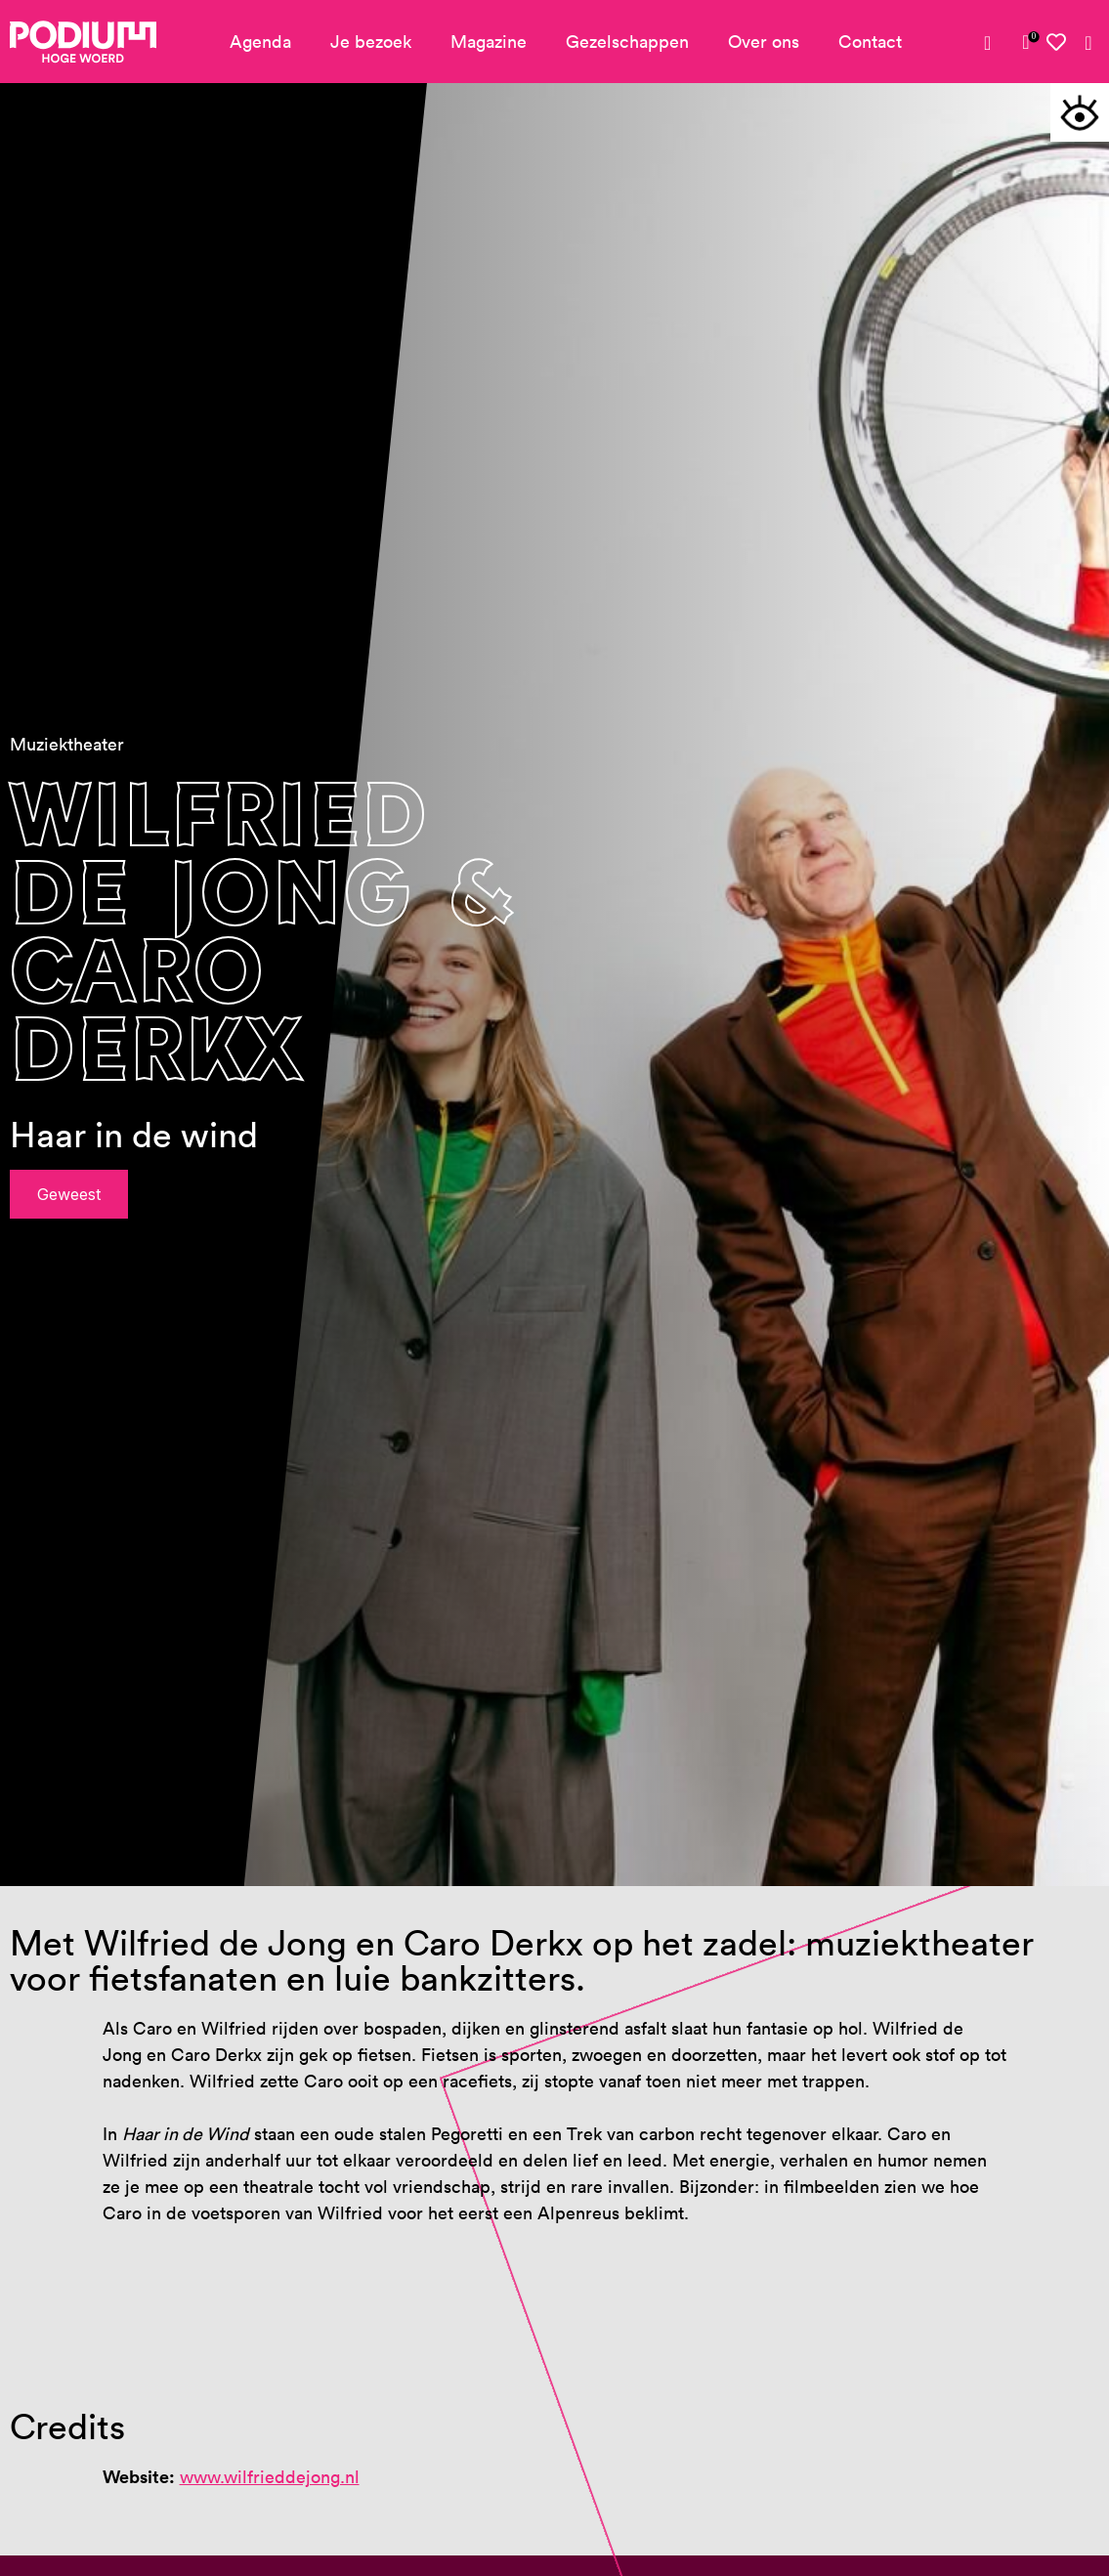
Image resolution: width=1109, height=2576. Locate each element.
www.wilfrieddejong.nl (270, 2477)
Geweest (69, 1194)
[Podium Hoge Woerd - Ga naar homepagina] (83, 42)
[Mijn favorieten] (1057, 42)
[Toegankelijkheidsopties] (1079, 112)
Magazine (488, 41)
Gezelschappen (627, 41)
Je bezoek (370, 41)
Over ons (763, 41)
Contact (870, 41)
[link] (1026, 42)
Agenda (260, 41)
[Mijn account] (994, 43)
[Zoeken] (1088, 43)
